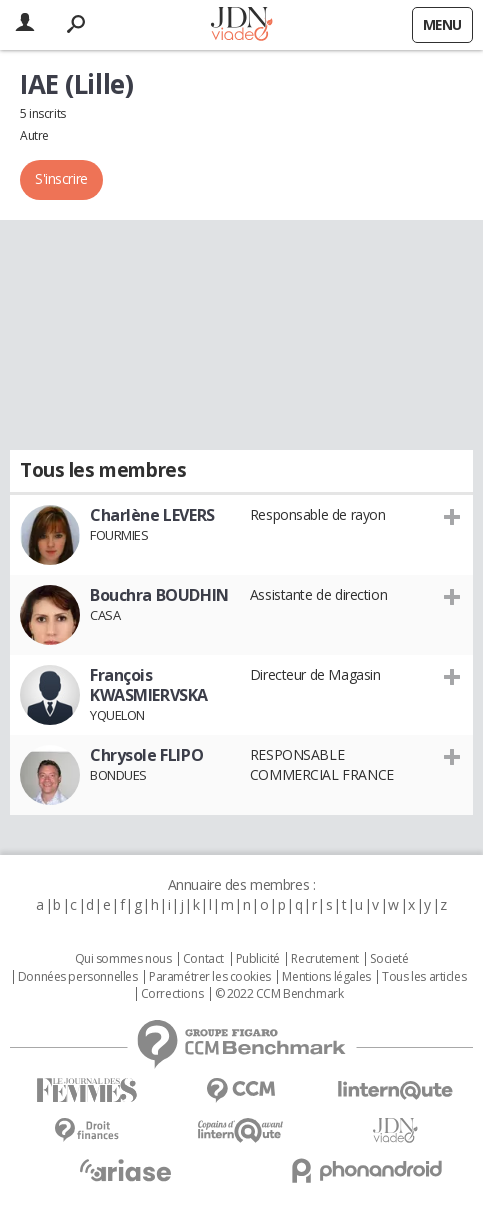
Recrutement (324, 959)
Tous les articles (424, 977)
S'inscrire (61, 178)
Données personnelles (78, 977)
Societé (389, 959)
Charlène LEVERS (152, 515)
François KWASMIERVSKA (149, 685)
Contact (203, 959)
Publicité (258, 959)
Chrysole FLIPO (146, 755)
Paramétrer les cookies (210, 977)
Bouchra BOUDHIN (159, 595)
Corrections (172, 994)
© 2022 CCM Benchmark (279, 994)
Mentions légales (326, 977)
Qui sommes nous (123, 959)
